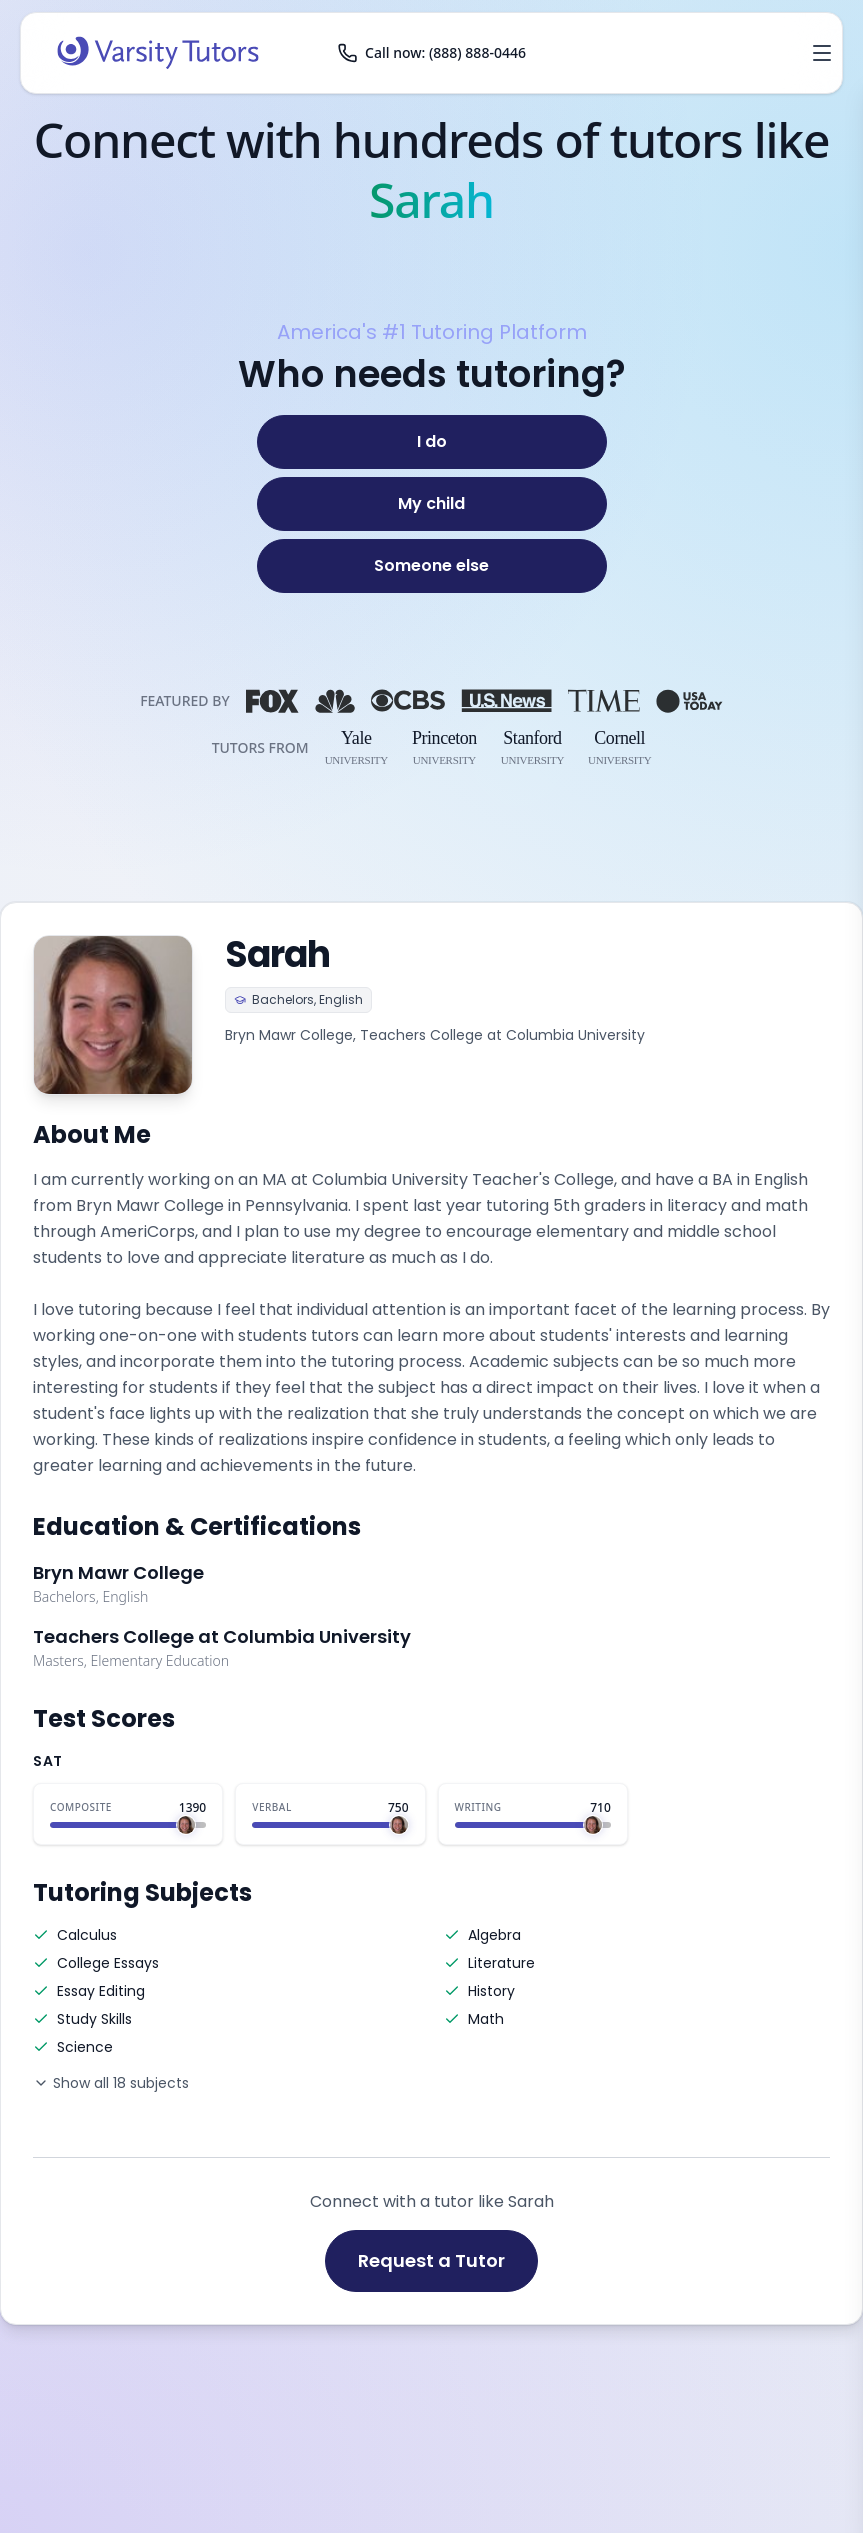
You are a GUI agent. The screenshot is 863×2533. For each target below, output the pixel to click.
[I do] (432, 442)
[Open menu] (822, 53)
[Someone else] (432, 566)
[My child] (432, 504)
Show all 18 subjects (111, 2083)
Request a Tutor (431, 2260)
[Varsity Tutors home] (158, 53)
